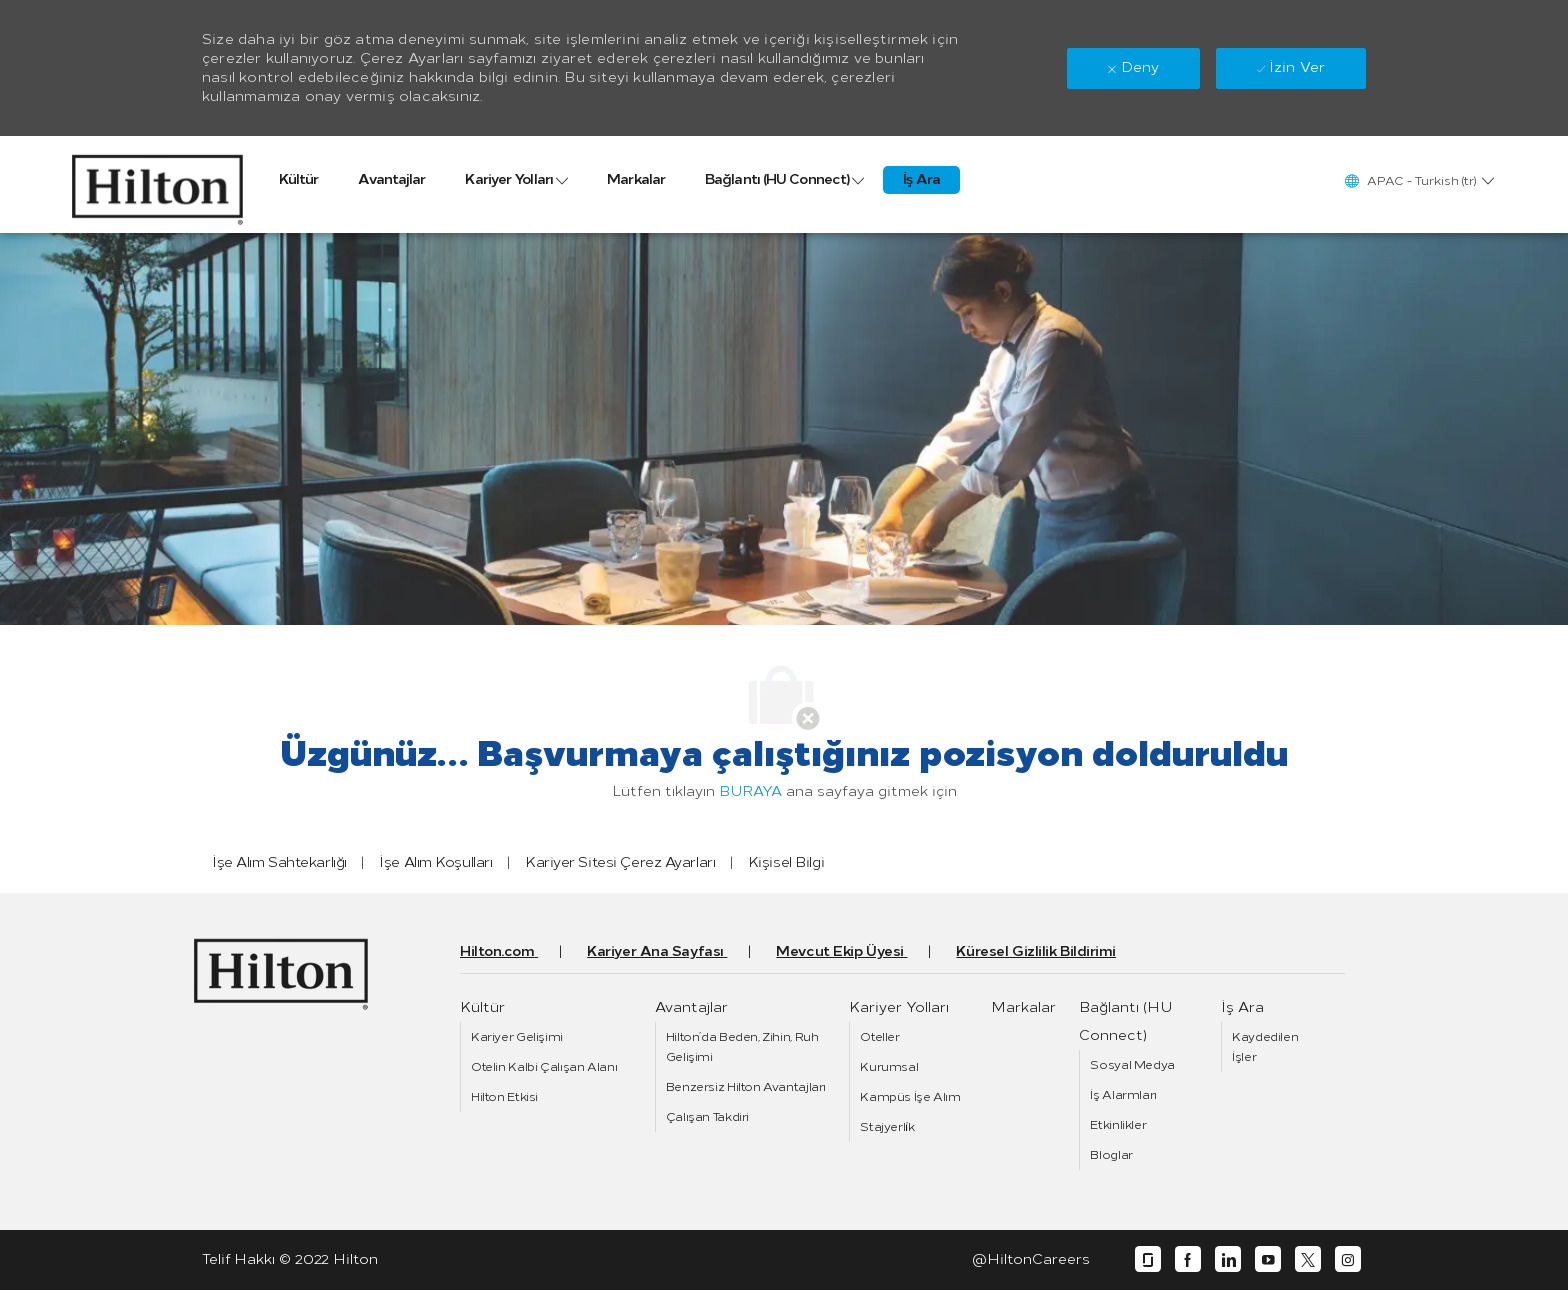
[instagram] (1348, 1259)
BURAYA (750, 791)
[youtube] (1268, 1259)
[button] (1418, 180)
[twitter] (1308, 1259)
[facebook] (1188, 1259)
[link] (157, 184)
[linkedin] (1228, 1259)
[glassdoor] (1148, 1259)
